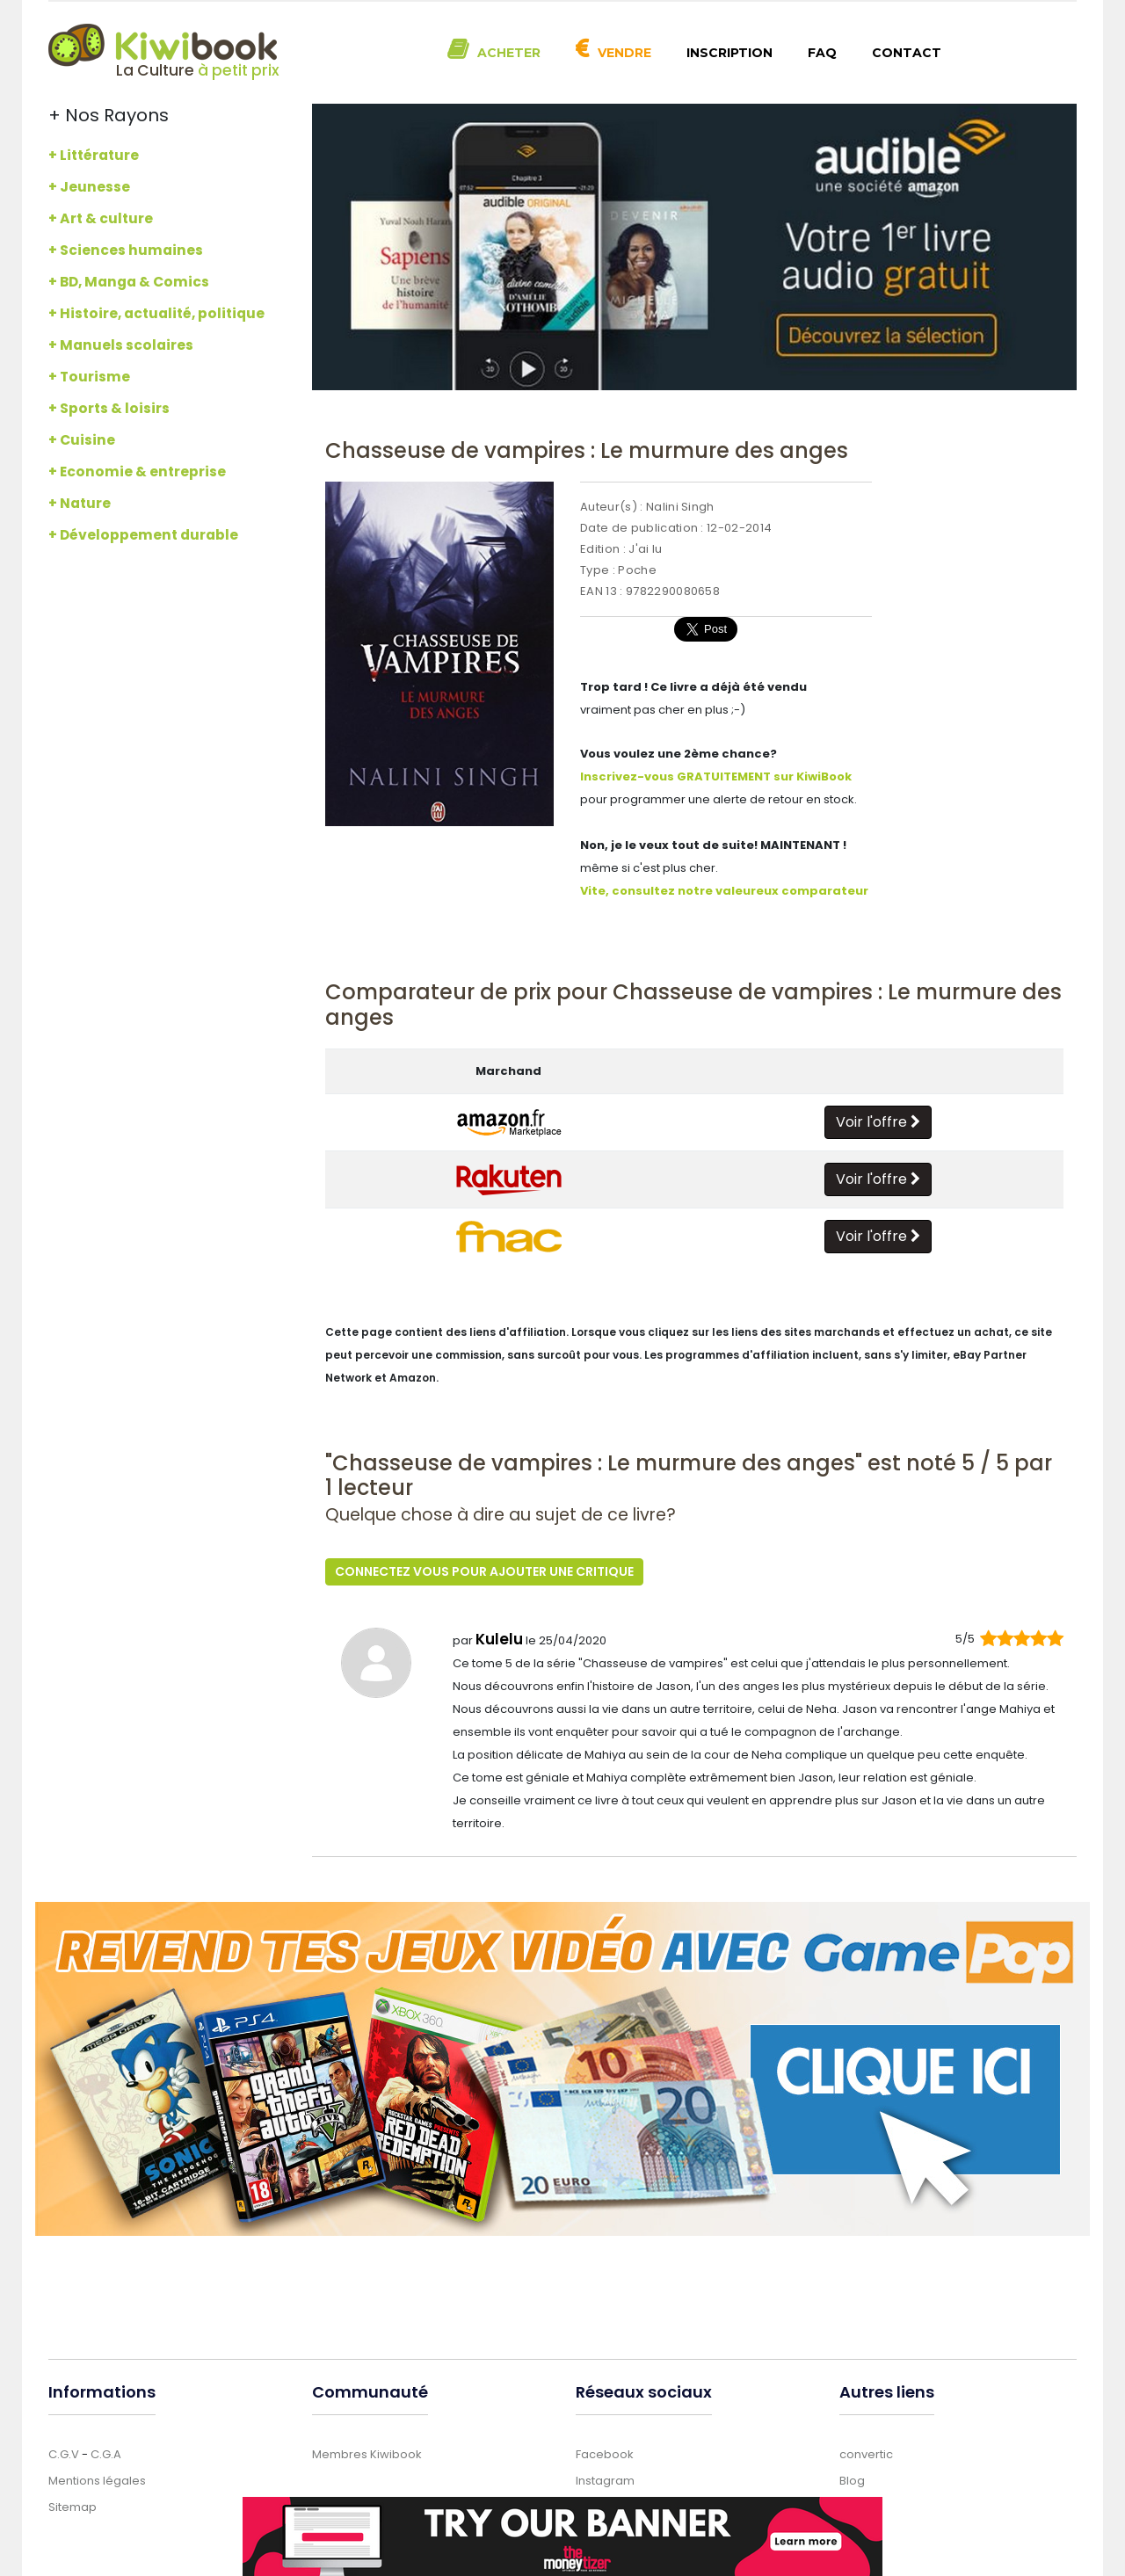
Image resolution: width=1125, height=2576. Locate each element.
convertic (866, 2453)
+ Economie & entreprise (137, 471)
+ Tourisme (89, 376)
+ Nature (79, 503)
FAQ (822, 53)
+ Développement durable (143, 535)
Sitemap (72, 2506)
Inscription (729, 53)
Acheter (509, 53)
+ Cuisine (81, 440)
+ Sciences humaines (125, 250)
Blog (852, 2479)
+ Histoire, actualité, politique (156, 313)
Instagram (605, 2479)
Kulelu (499, 1638)
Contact (906, 53)
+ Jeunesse (89, 187)
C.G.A (106, 2453)
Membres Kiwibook (367, 2453)
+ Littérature (93, 155)
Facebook (605, 2453)
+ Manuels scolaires (120, 345)
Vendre (624, 53)
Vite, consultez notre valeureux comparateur (724, 890)
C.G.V (63, 2453)
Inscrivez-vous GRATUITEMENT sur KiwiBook (716, 776)
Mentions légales (97, 2479)
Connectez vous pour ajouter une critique (484, 1571)
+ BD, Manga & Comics (128, 281)
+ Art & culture (100, 218)
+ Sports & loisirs (109, 408)
